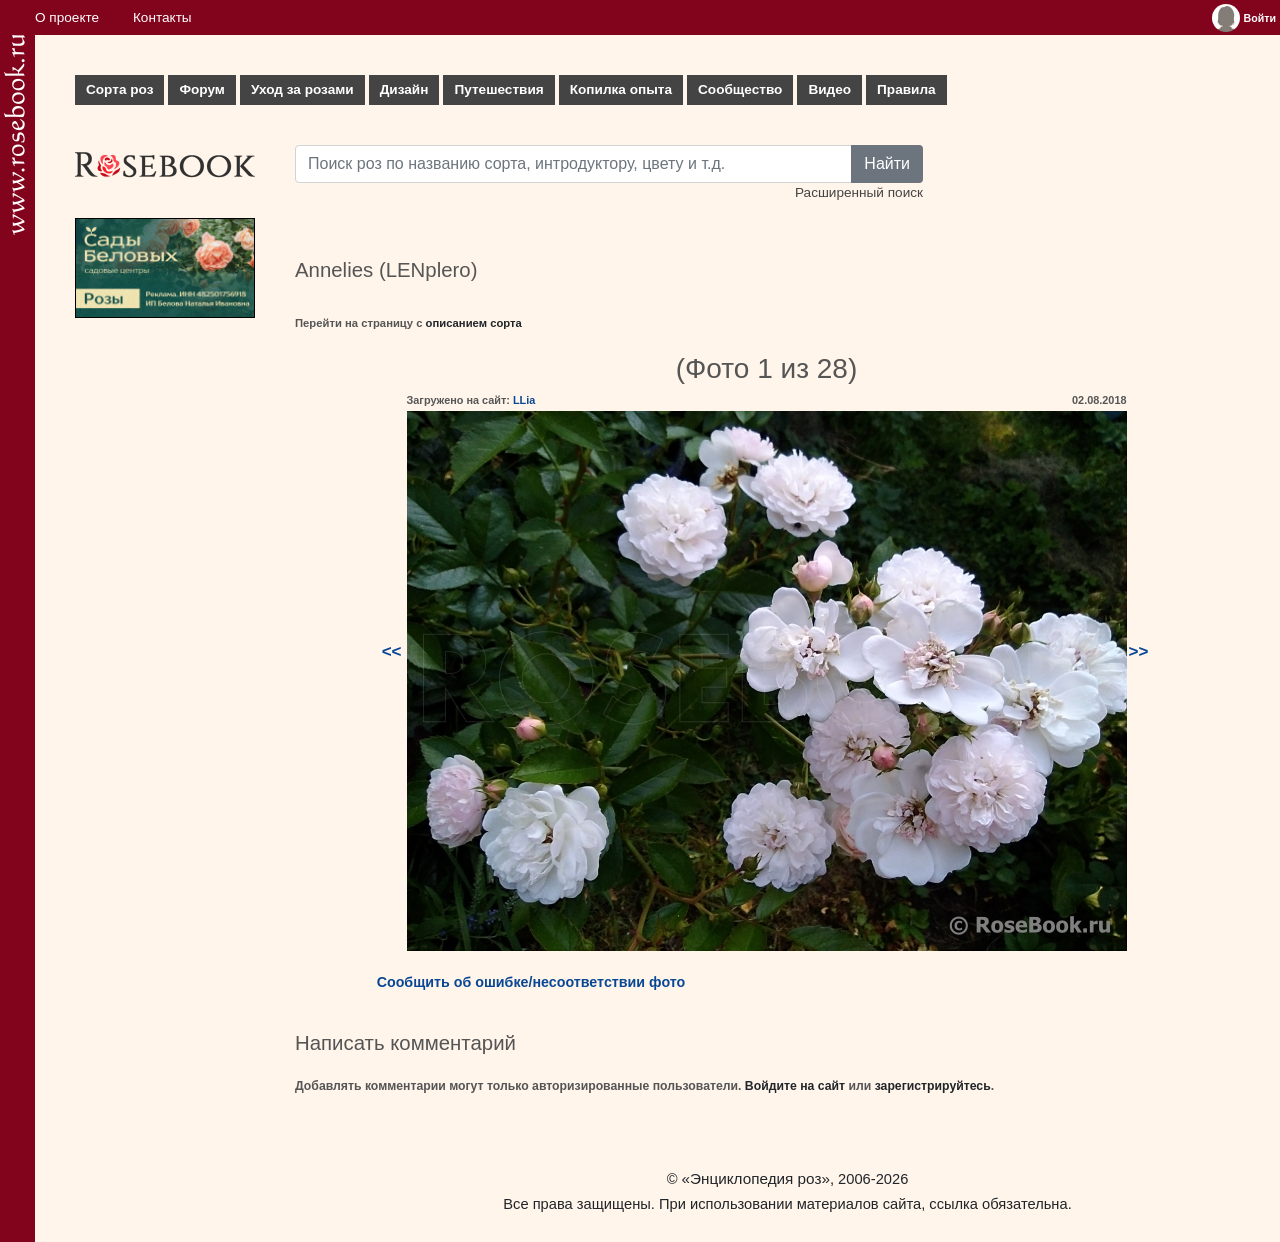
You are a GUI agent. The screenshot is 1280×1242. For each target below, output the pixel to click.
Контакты (162, 17)
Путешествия (498, 89)
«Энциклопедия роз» (756, 1178)
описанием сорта (474, 323)
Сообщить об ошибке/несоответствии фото (531, 982)
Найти (887, 163)
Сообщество (740, 89)
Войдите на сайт (795, 1086)
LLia (524, 400)
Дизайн (404, 89)
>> (1139, 651)
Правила (906, 89)
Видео (829, 89)
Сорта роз (119, 89)
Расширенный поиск (859, 192)
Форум (201, 89)
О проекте (67, 17)
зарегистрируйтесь (933, 1086)
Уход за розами (302, 89)
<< (392, 651)
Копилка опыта (621, 89)
